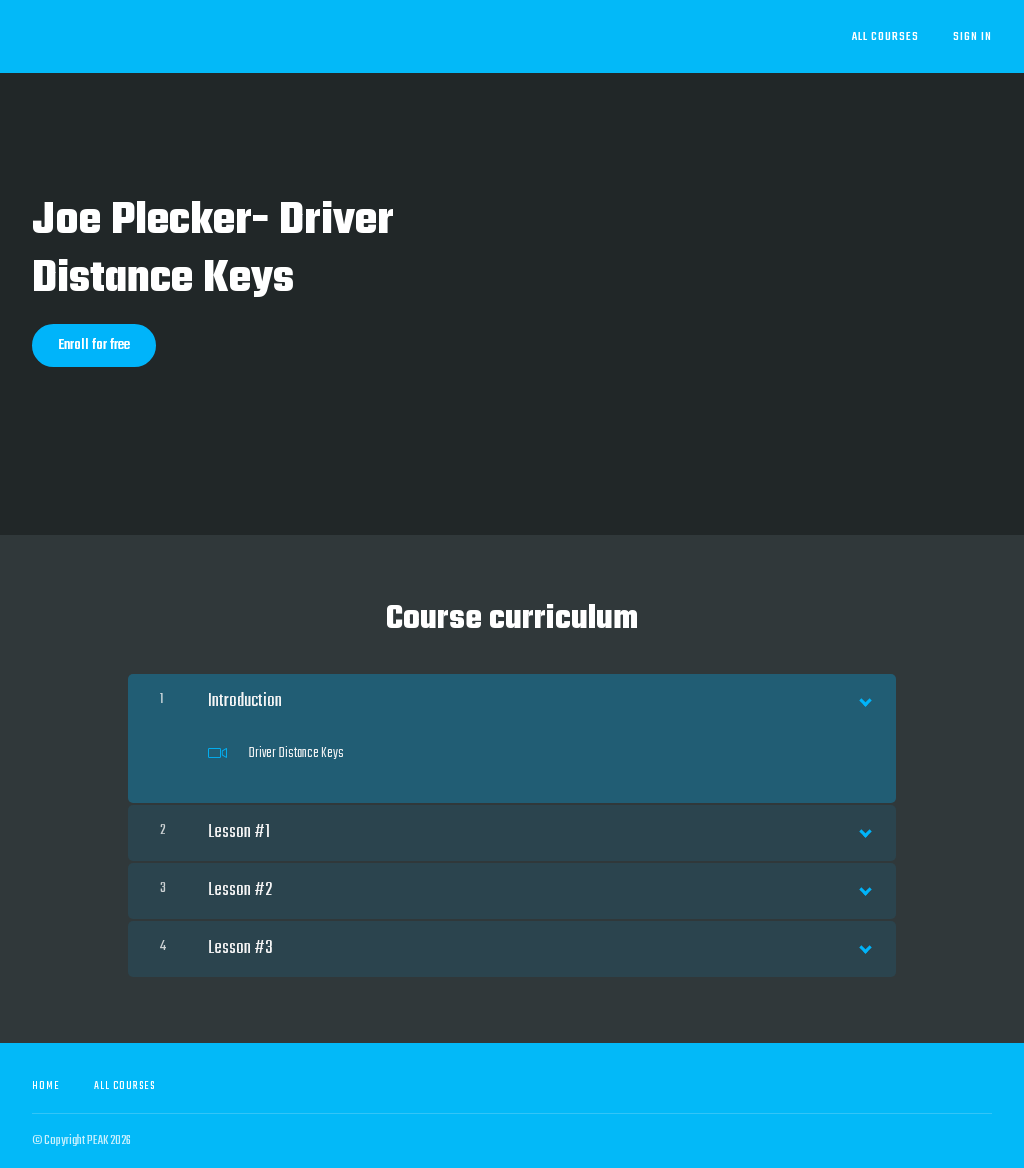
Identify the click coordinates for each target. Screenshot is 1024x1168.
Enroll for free (94, 345)
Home (46, 1086)
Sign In (972, 37)
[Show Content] (864, 698)
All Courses (885, 37)
